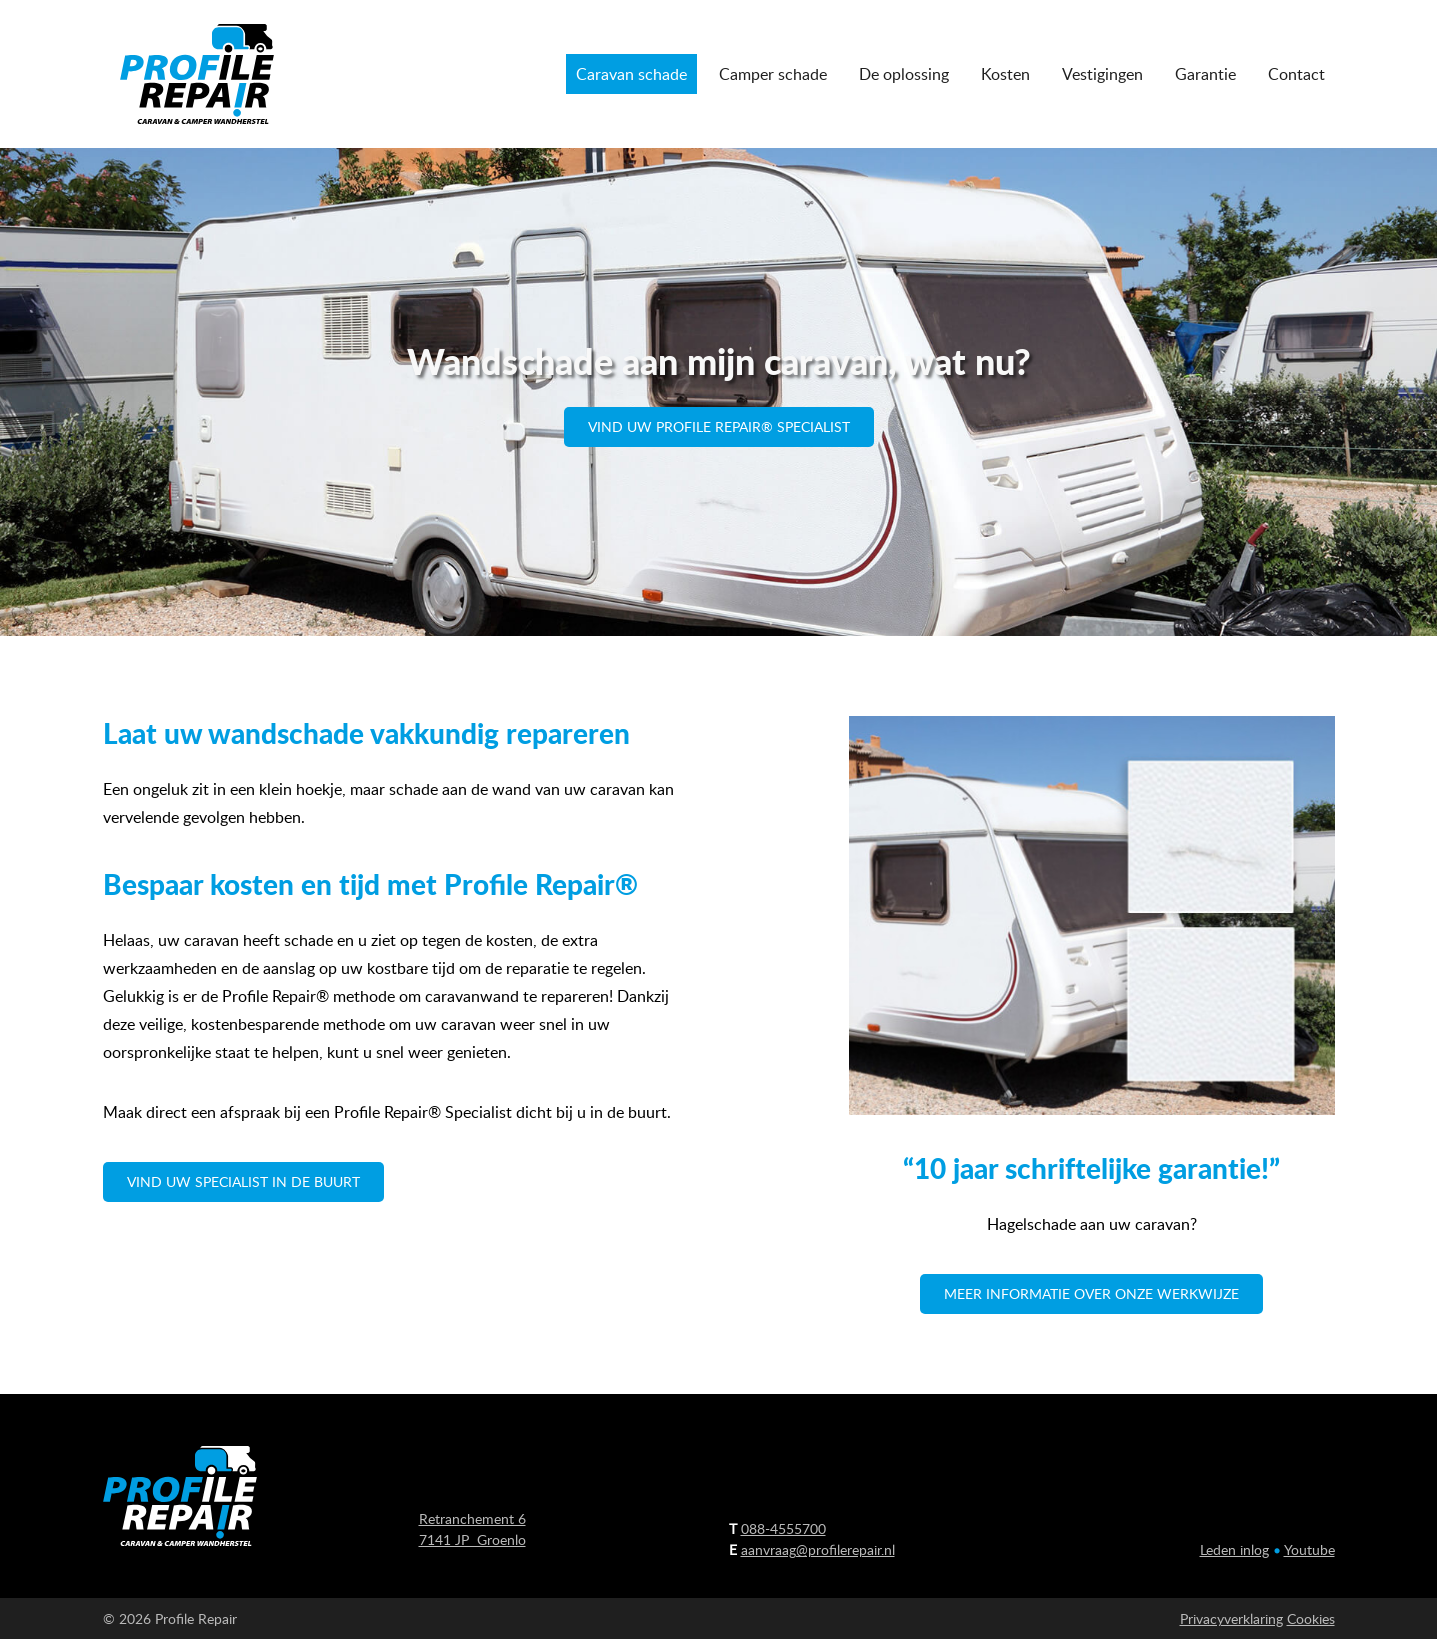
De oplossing (904, 74)
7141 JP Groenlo (472, 1539)
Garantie (1205, 74)
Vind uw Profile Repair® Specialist (719, 426)
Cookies (1311, 1618)
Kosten (1005, 74)
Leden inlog (1234, 1549)
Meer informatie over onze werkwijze (1091, 1293)
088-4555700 (783, 1528)
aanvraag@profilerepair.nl (818, 1549)
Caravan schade (631, 74)
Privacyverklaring (1231, 1618)
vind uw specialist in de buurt (243, 1181)
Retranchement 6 (472, 1518)
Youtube (1309, 1549)
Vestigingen (1102, 74)
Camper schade (773, 74)
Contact (1296, 74)
